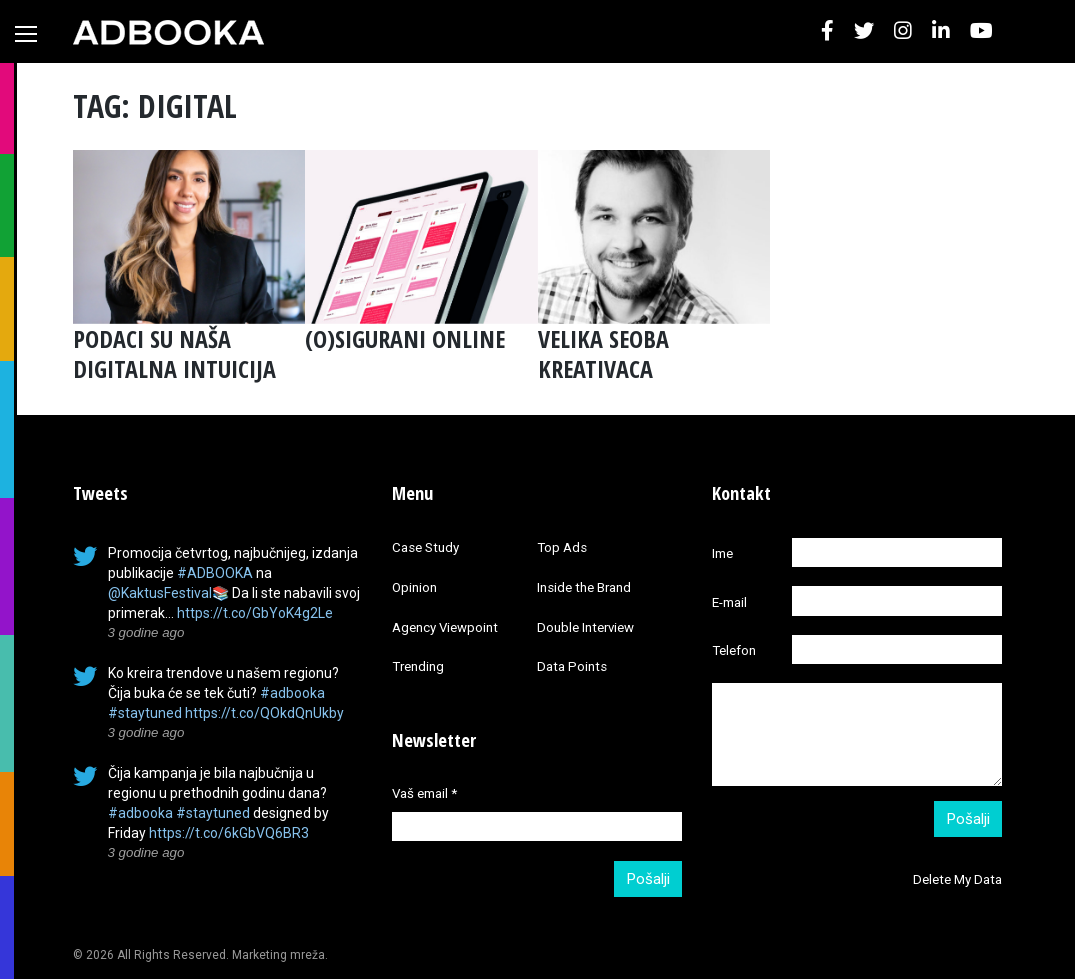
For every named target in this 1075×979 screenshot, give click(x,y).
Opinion (414, 587)
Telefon (734, 650)
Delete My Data (957, 879)
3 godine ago (146, 632)
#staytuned (145, 713)
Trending (418, 666)
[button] (827, 31)
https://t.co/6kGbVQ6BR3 (229, 833)
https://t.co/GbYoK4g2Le (255, 613)
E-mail (729, 602)
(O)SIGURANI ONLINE (405, 338)
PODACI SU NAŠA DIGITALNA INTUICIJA (174, 353)
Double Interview (585, 627)
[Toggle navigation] (26, 34)
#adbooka (292, 693)
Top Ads (562, 547)
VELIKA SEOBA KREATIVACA (603, 353)
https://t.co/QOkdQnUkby (264, 713)
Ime (722, 553)
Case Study (425, 547)
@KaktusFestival (160, 593)
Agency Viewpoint (445, 627)
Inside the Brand (584, 587)
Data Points (572, 666)
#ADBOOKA (215, 573)
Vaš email (424, 793)
